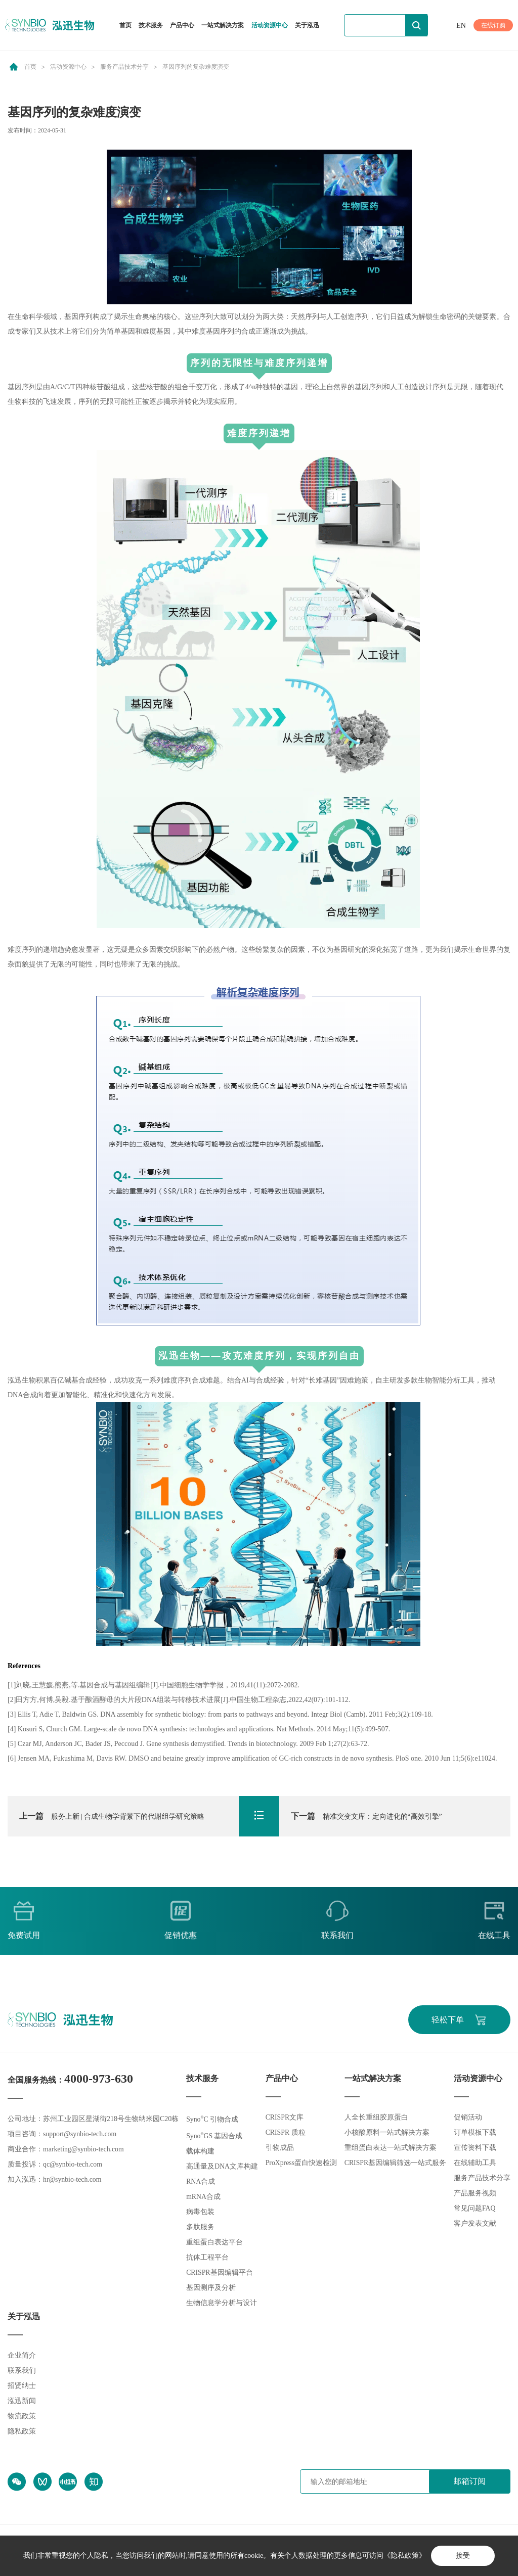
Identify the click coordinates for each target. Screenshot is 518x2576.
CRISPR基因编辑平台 (219, 2273)
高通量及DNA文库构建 (222, 2167)
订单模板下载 (475, 2133)
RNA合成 (200, 2182)
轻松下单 (446, 2019)
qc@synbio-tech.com (73, 2165)
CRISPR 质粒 (285, 2133)
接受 (463, 2555)
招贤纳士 (22, 2386)
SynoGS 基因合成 (214, 2136)
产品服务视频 (475, 2193)
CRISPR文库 (284, 2118)
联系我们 (22, 2371)
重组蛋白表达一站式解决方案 (390, 2148)
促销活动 (468, 2118)
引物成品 (279, 2148)
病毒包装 (200, 2212)
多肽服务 (200, 2227)
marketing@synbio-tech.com (84, 2149)
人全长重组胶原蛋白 (376, 2118)
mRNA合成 (203, 2197)
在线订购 (493, 25)
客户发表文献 (475, 2224)
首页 (125, 25)
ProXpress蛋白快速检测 (301, 2163)
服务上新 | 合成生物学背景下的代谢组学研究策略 (112, 1816)
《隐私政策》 (404, 2555)
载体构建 (200, 2151)
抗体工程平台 (207, 2258)
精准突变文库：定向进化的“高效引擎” (366, 1816)
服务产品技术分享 (124, 67)
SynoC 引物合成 (212, 2120)
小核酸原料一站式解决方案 (386, 2133)
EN (461, 25)
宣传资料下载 (475, 2148)
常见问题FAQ (475, 2209)
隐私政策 (22, 2431)
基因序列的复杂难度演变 (195, 67)
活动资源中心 (269, 25)
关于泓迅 (307, 25)
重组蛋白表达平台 (214, 2242)
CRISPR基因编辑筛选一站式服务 (395, 2163)
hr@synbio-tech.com (72, 2180)
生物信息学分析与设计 (221, 2303)
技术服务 (151, 25)
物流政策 (22, 2416)
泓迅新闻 (22, 2401)
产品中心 (182, 26)
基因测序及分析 (211, 2288)
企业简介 (22, 2356)
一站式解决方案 (222, 25)
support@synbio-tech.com (80, 2134)
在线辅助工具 (475, 2163)
